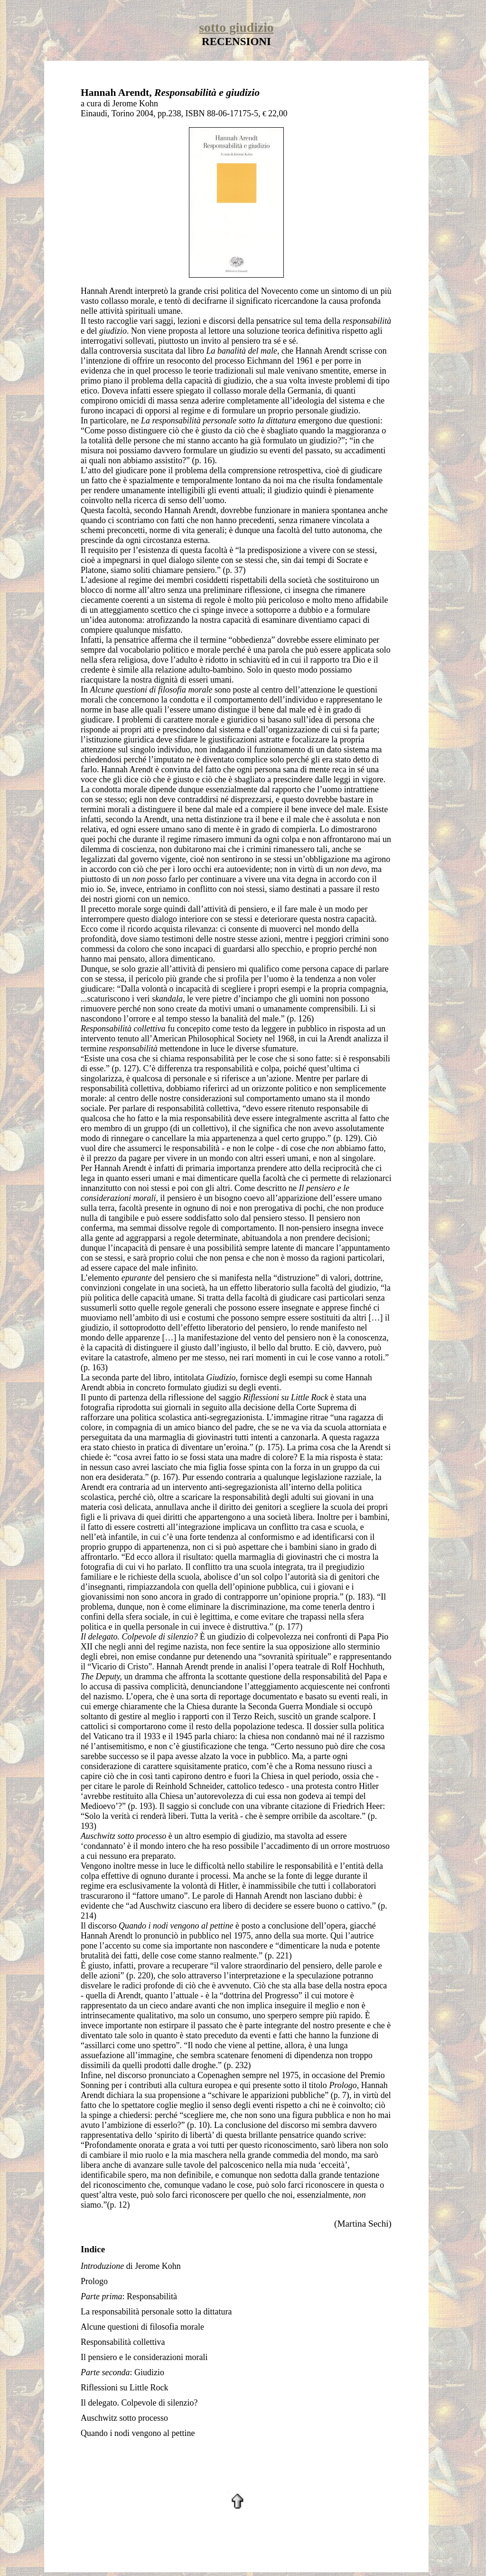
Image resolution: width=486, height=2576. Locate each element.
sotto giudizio (236, 27)
